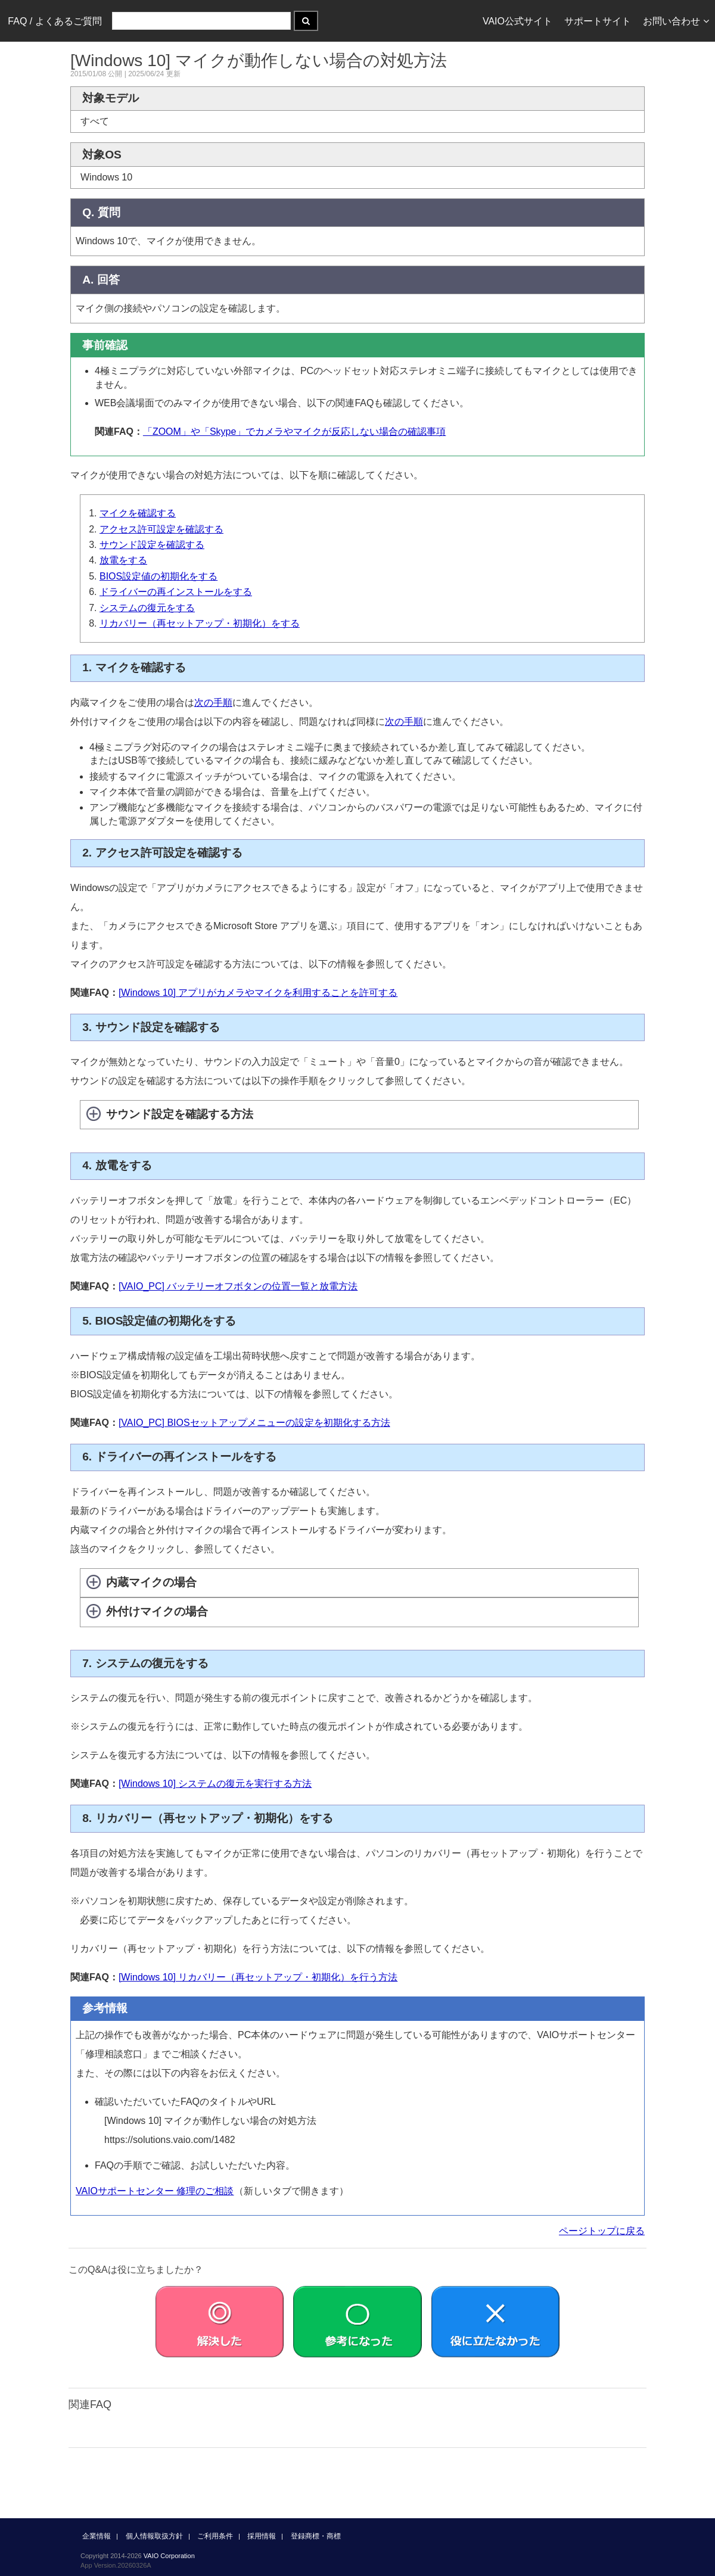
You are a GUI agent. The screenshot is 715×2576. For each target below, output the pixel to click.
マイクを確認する (138, 513)
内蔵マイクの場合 (151, 1582)
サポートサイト (597, 21)
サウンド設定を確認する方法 (179, 1114)
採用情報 (261, 2536)
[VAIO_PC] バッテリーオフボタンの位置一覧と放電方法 (238, 1286)
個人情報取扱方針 (154, 2536)
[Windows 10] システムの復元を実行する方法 (215, 1783)
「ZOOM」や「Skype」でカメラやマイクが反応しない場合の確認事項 (294, 431)
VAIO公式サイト (517, 21)
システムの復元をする (147, 608)
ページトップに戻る (602, 2231)
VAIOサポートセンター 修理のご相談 (155, 2191)
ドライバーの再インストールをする (176, 592)
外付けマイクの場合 (157, 1611)
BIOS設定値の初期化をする (158, 576)
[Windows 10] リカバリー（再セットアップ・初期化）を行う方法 (258, 1977)
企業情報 (96, 2536)
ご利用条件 (215, 2536)
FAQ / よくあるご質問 (54, 21)
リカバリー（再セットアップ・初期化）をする (200, 623)
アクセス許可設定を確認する (161, 529)
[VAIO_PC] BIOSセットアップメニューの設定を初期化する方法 (254, 1423)
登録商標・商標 (316, 2536)
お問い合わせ (676, 21)
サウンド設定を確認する (152, 545)
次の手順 (213, 702)
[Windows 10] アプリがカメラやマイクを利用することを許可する (258, 993)
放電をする (123, 560)
